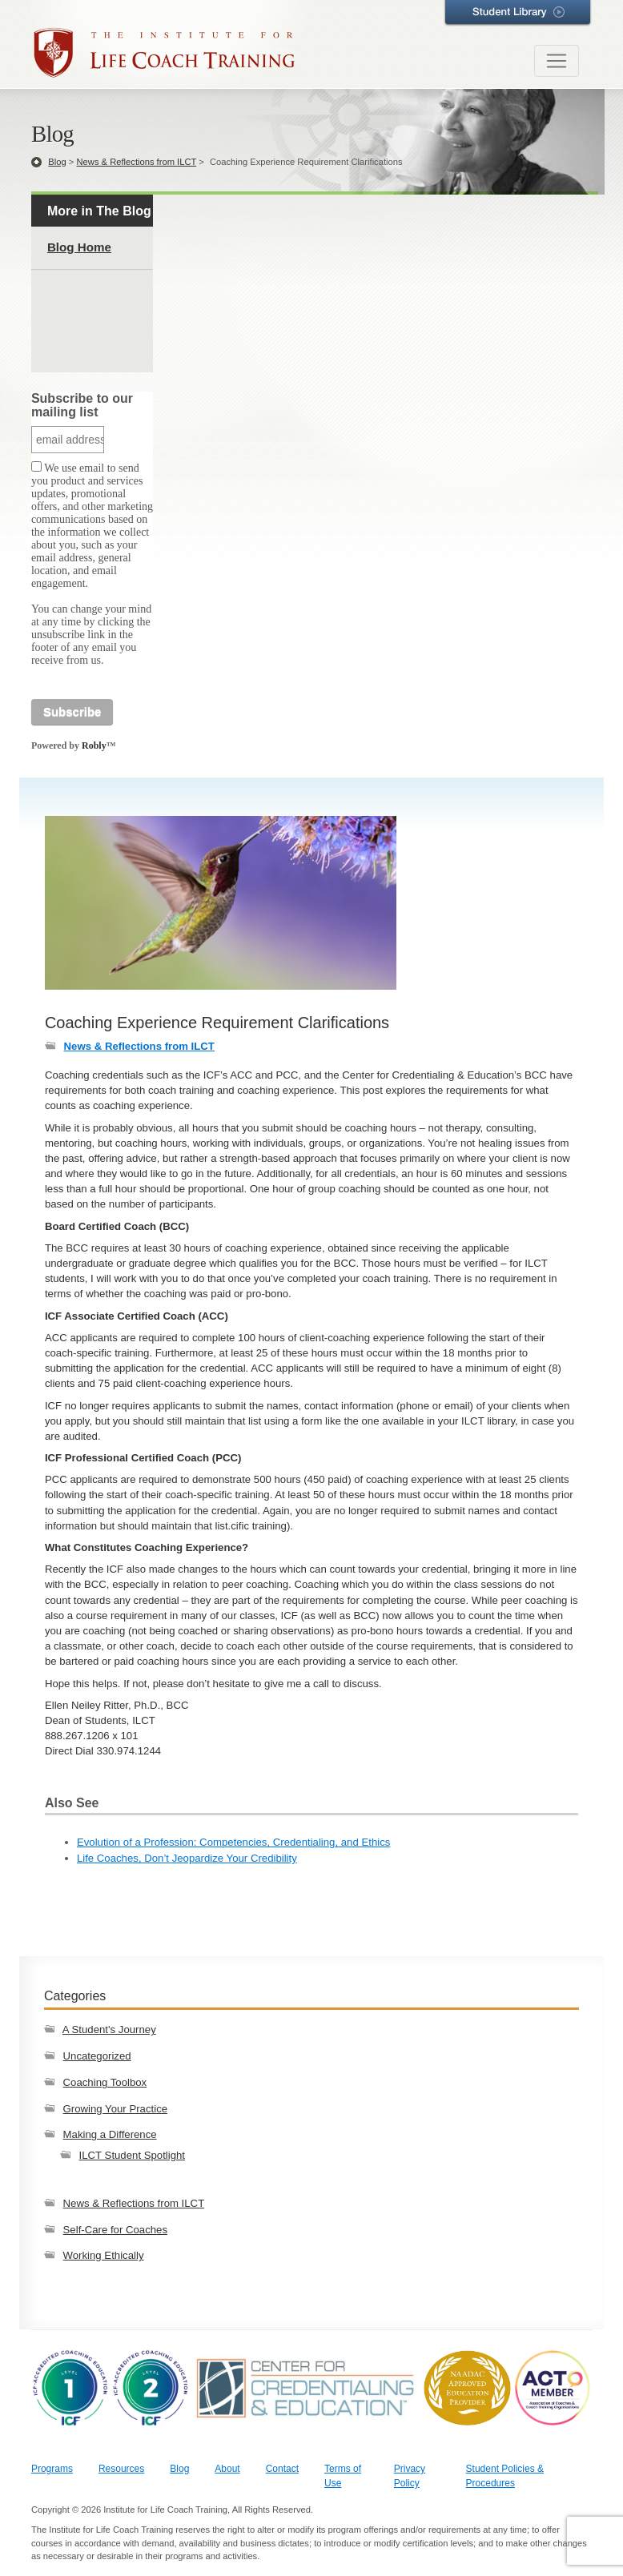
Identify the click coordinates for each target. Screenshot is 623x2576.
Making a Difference (110, 2134)
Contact (282, 2468)
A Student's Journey (109, 2029)
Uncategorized (97, 2056)
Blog (57, 162)
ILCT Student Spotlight (132, 2155)
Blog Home (79, 247)
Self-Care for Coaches (115, 2230)
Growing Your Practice (115, 2109)
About (227, 2468)
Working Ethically (103, 2255)
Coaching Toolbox (105, 2082)
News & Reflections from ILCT (137, 162)
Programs (52, 2468)
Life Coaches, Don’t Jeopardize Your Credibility (187, 1858)
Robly (94, 745)
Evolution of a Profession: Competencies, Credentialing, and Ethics (233, 1842)
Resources (121, 2468)
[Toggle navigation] (556, 61)
